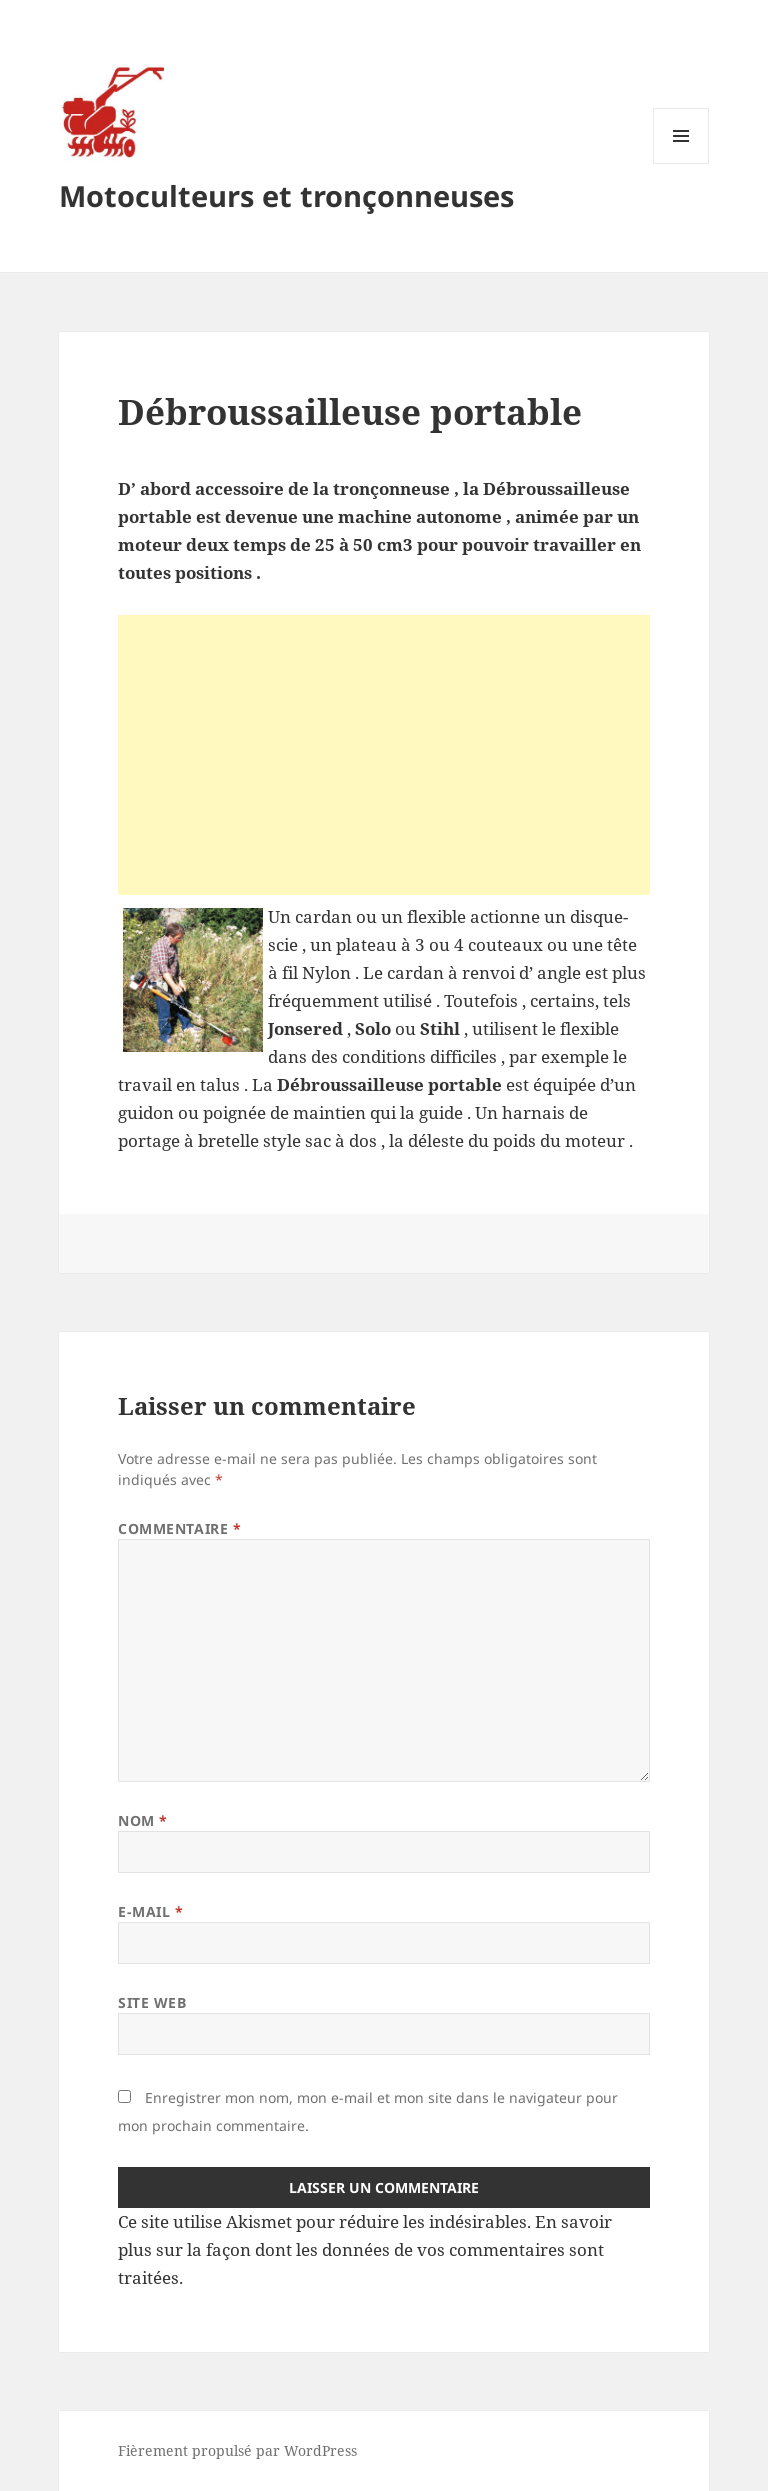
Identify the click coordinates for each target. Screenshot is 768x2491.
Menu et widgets (681, 163)
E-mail (150, 1911)
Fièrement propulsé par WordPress (237, 2450)
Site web (152, 2002)
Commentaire (179, 1528)
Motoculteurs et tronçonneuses (286, 195)
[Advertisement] (384, 755)
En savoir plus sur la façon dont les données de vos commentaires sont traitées (365, 2249)
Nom (143, 1820)
